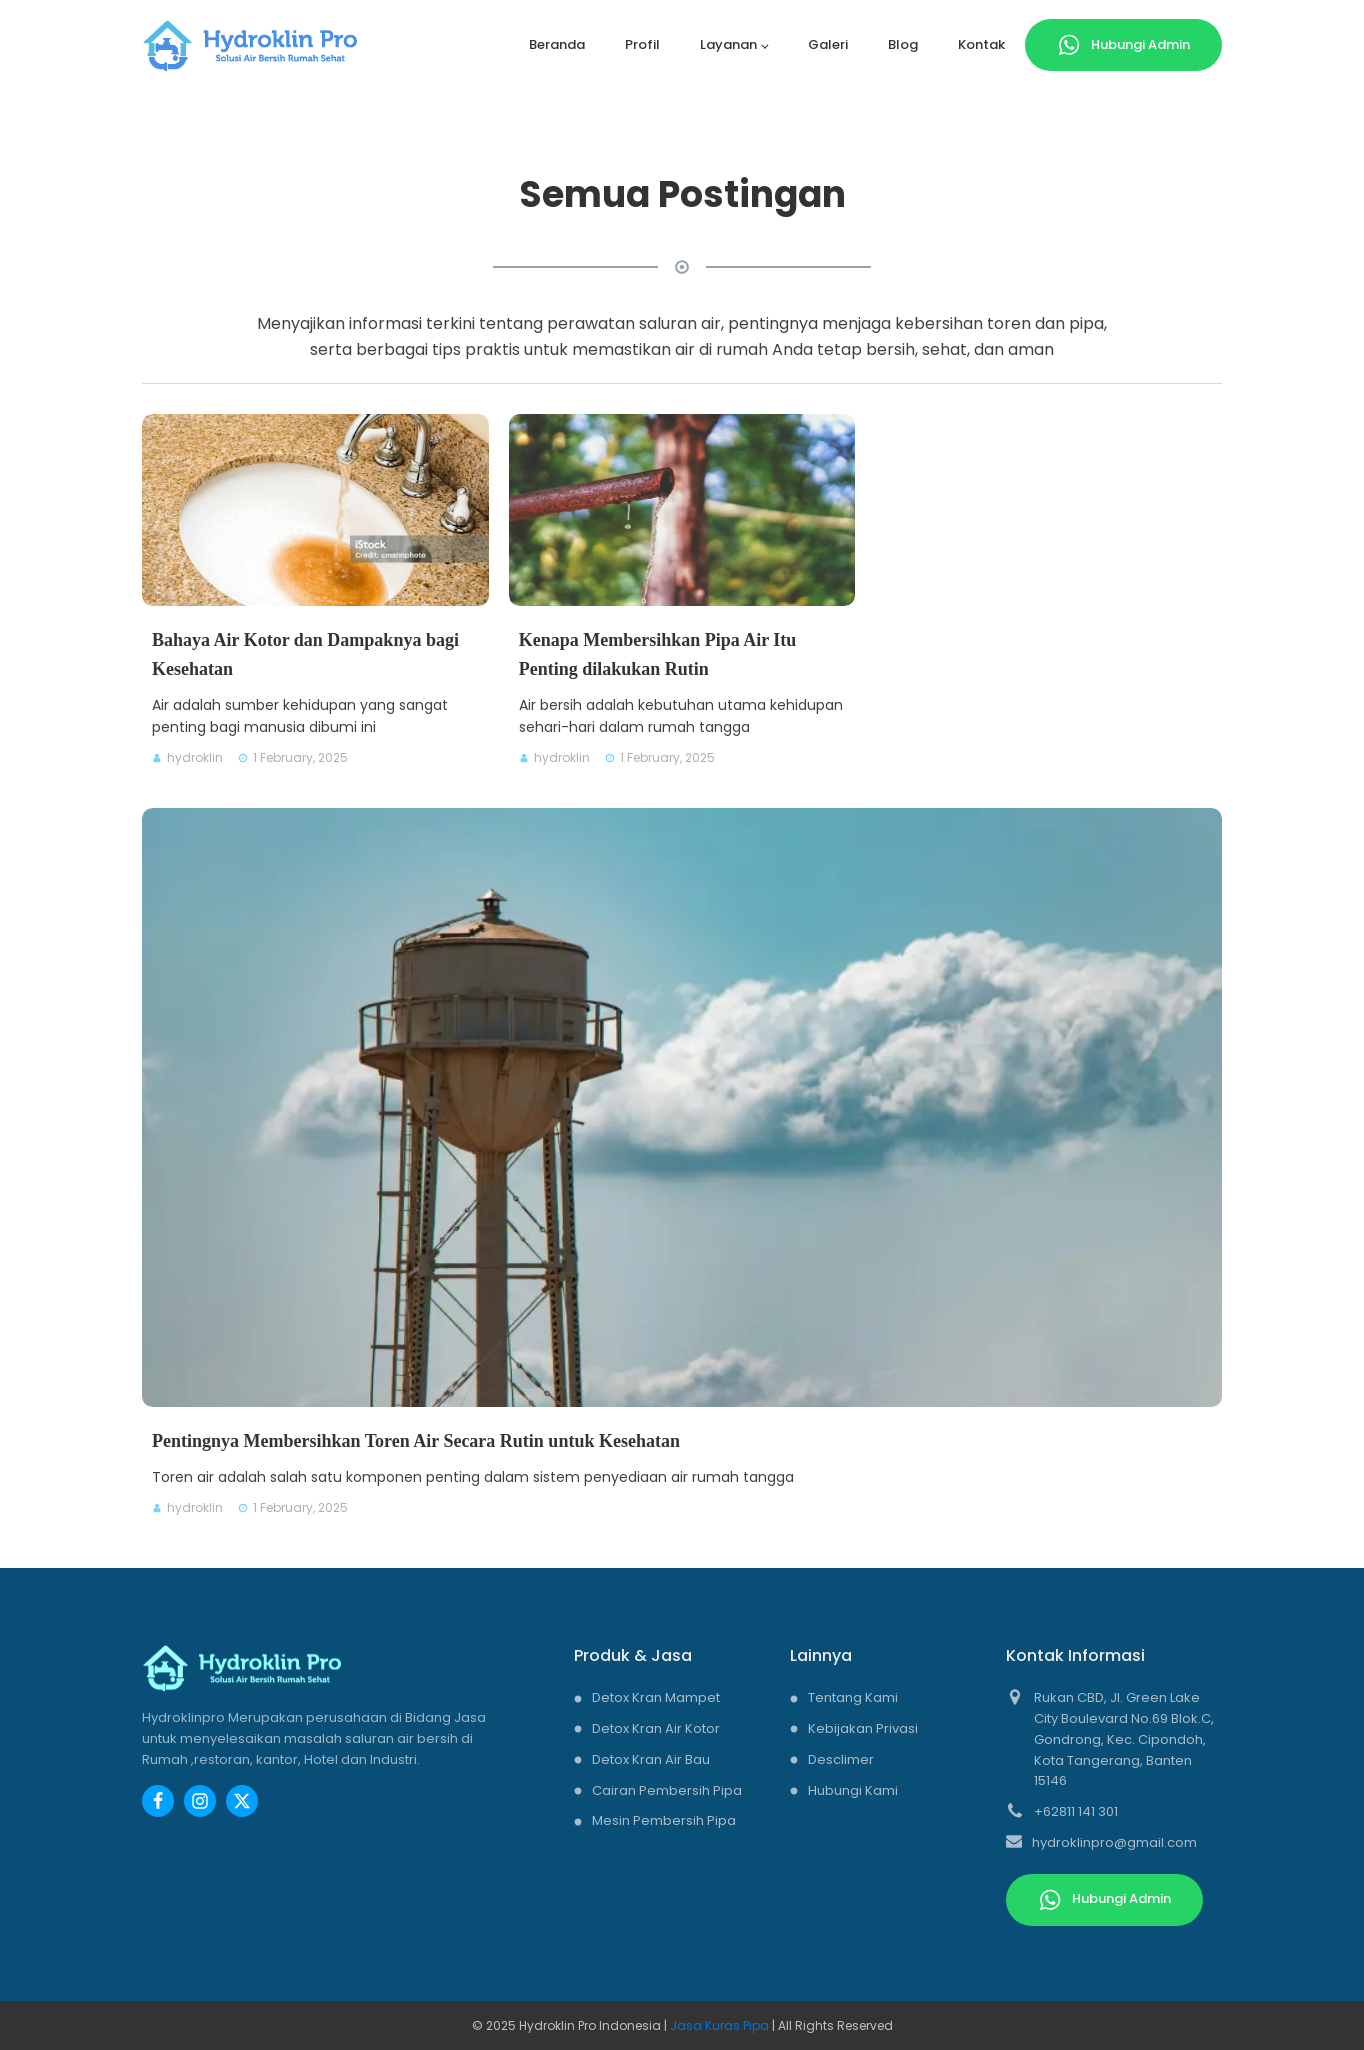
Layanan (728, 44)
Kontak (981, 44)
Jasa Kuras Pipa (721, 2025)
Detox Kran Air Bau (651, 1759)
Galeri (828, 44)
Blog (903, 44)
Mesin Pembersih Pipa (664, 1820)
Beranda (557, 44)
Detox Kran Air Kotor (656, 1728)
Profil (642, 44)
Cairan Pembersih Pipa (667, 1790)
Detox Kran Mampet (656, 1697)
